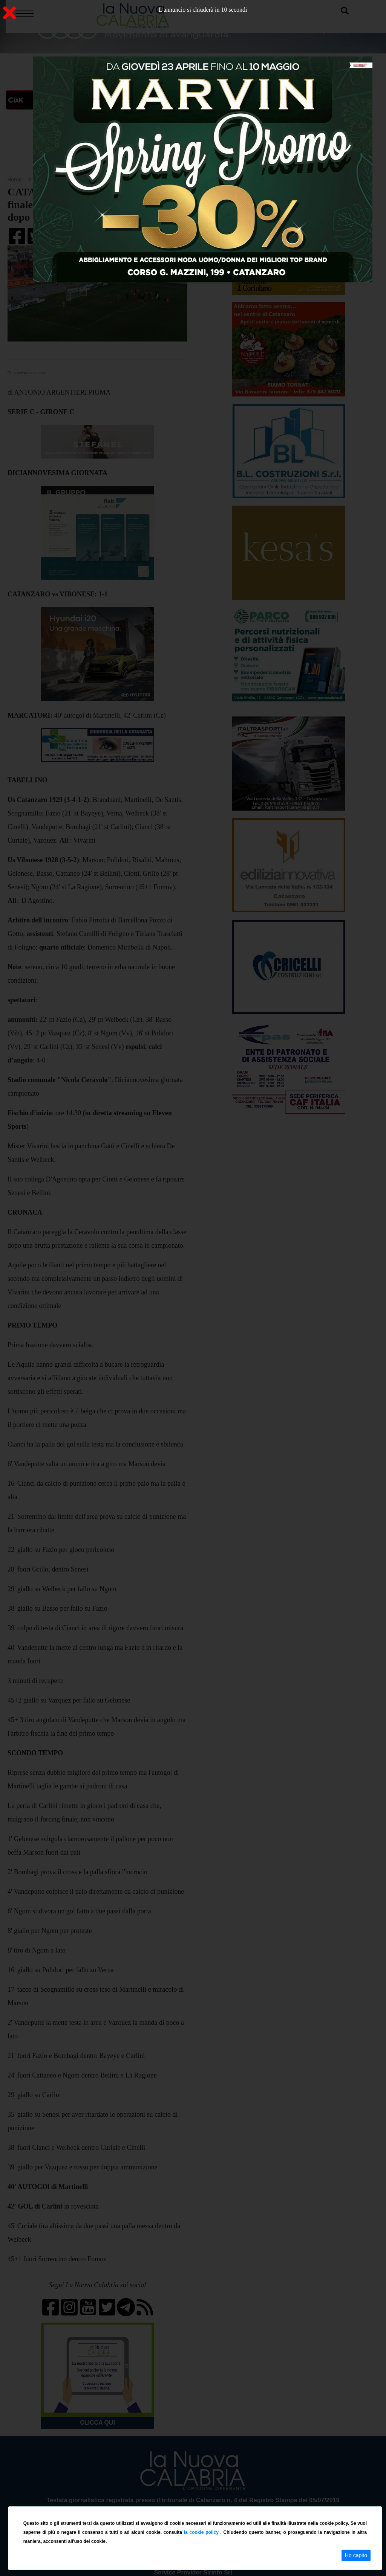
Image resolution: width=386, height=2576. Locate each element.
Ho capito (356, 2555)
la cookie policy (202, 2532)
